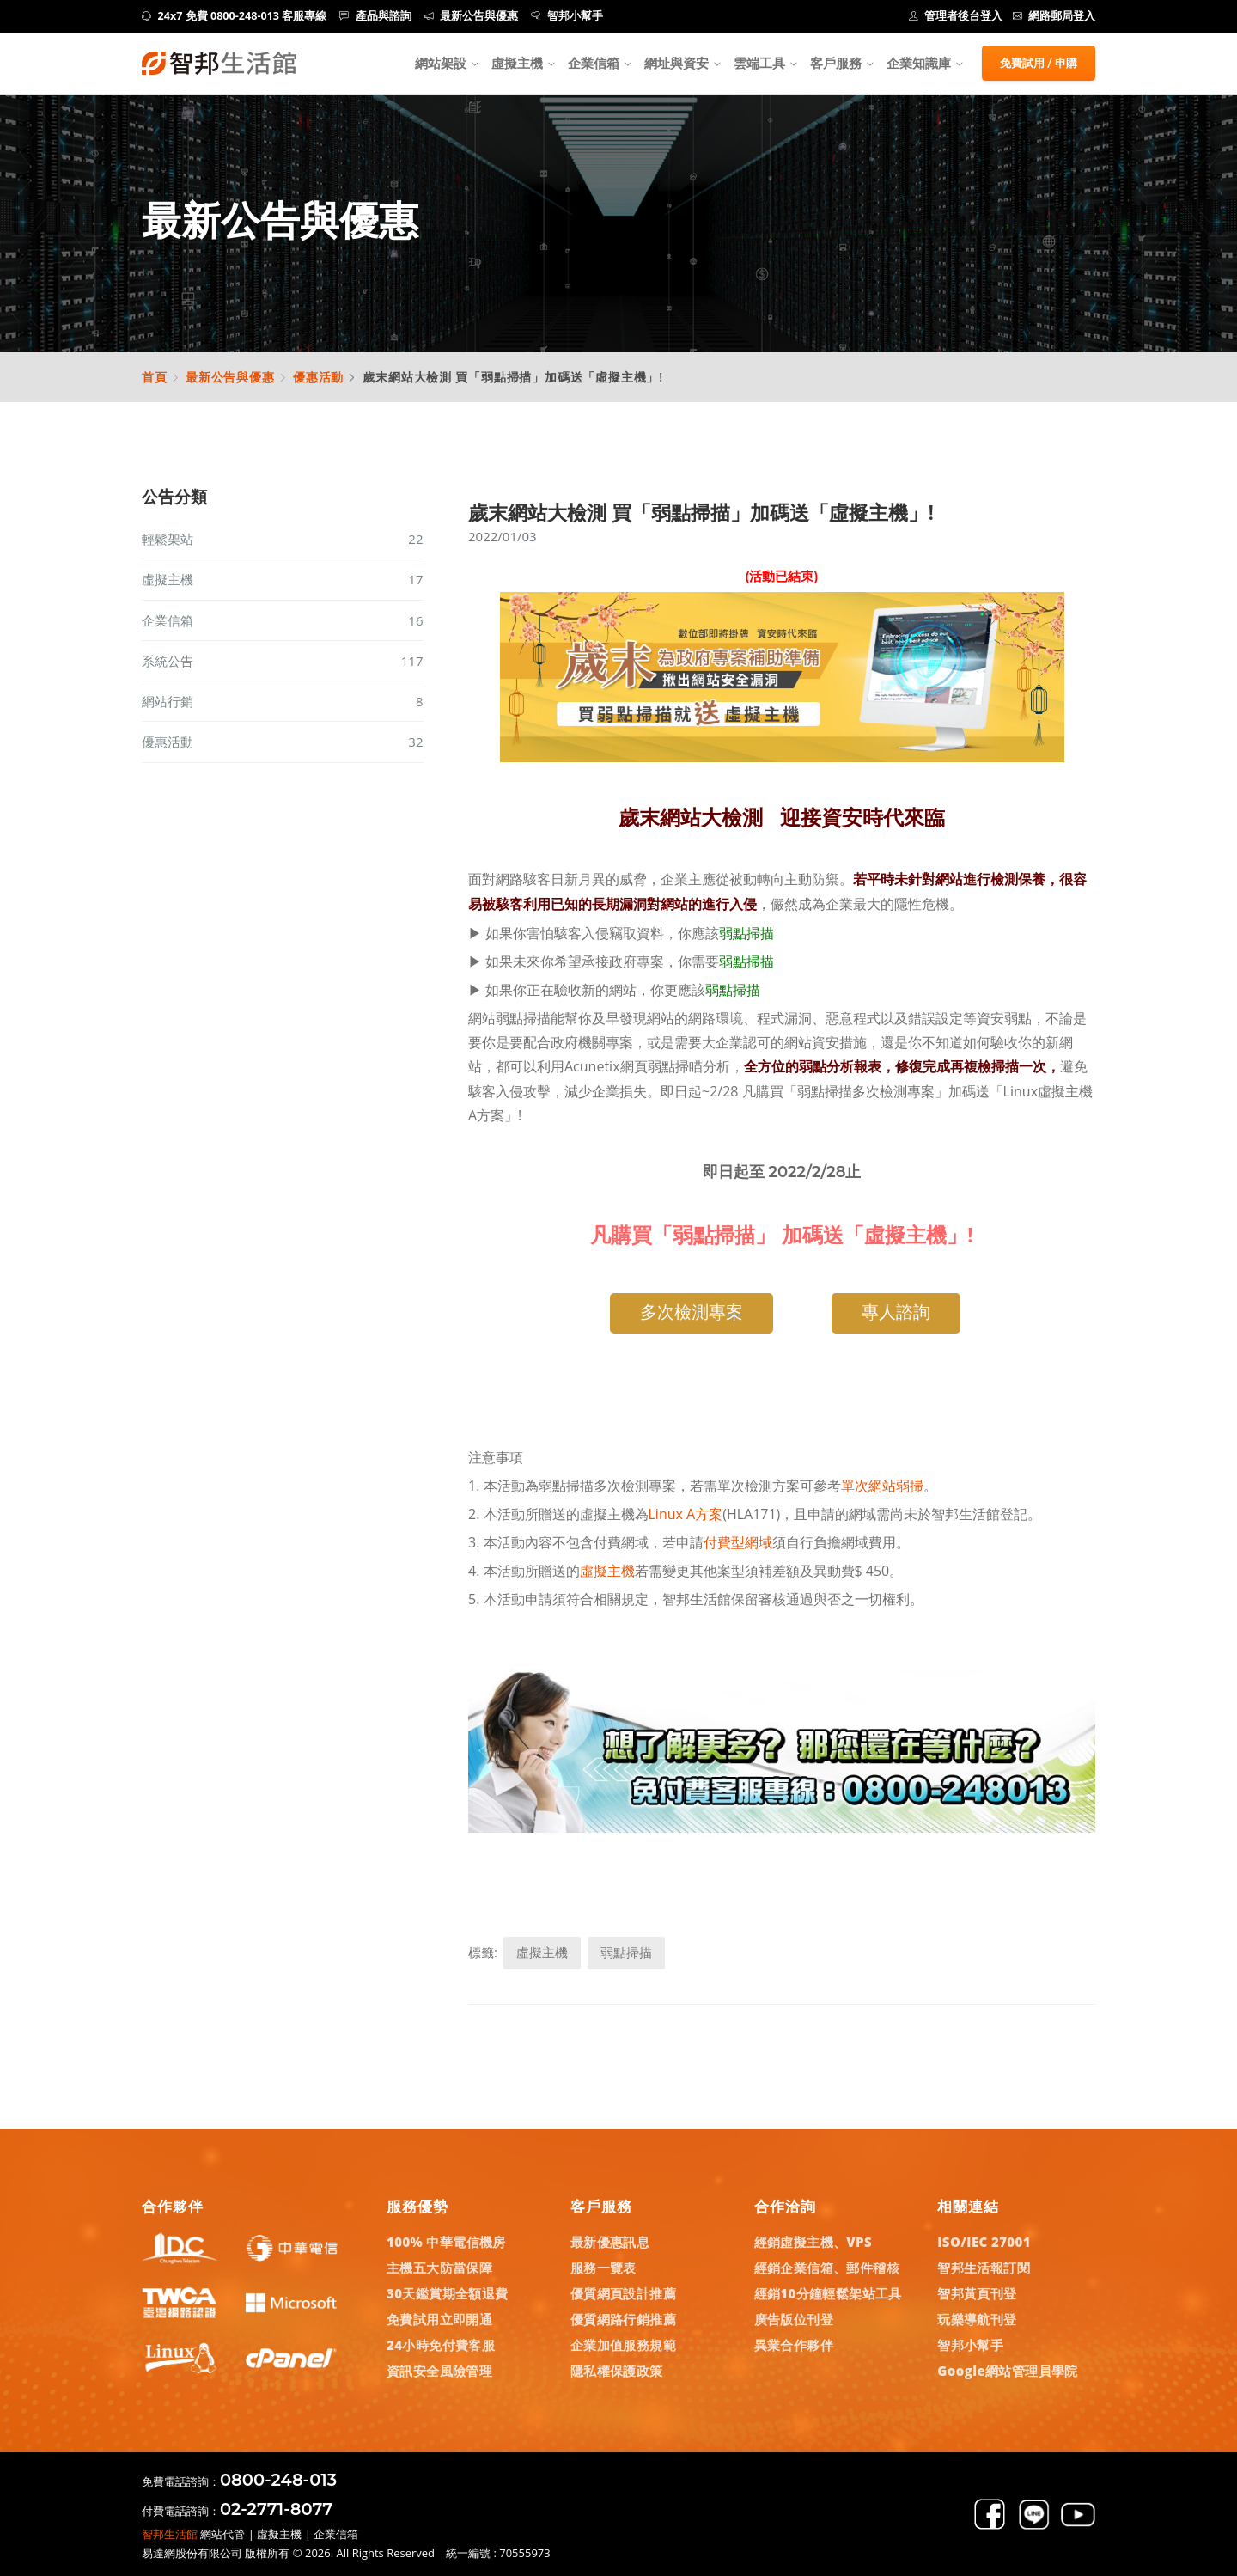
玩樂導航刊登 (976, 2319)
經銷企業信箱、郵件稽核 (826, 2267)
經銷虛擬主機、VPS (813, 2241)
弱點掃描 (746, 933)
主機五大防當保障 (439, 2267)
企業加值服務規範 (623, 2344)
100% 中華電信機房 (446, 2241)
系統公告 (283, 661)
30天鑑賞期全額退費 (448, 2293)
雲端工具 (759, 62)
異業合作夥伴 (793, 2344)
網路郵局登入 (1054, 16)
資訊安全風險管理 (439, 2370)
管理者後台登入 (956, 16)
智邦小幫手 (567, 16)
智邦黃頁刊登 (976, 2293)
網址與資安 (676, 62)
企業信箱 (593, 62)
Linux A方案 (686, 1514)
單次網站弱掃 (882, 1485)
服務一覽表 (603, 2267)
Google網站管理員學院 (1007, 2370)
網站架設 (440, 62)
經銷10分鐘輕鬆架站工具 (828, 2293)
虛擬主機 (517, 62)
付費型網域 (738, 1542)
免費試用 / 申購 (1038, 63)
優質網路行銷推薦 (623, 2319)
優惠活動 (318, 377)
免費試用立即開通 (439, 2319)
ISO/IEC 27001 (984, 2241)
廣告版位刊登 (793, 2319)
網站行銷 (283, 701)
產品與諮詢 (375, 16)
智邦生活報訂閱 (983, 2267)
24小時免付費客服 (441, 2344)
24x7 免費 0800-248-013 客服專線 (234, 16)
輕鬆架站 (283, 539)
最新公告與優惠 (471, 16)
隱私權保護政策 (616, 2370)
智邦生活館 (170, 2534)
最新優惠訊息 (609, 2241)
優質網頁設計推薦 (623, 2293)
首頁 (155, 377)
